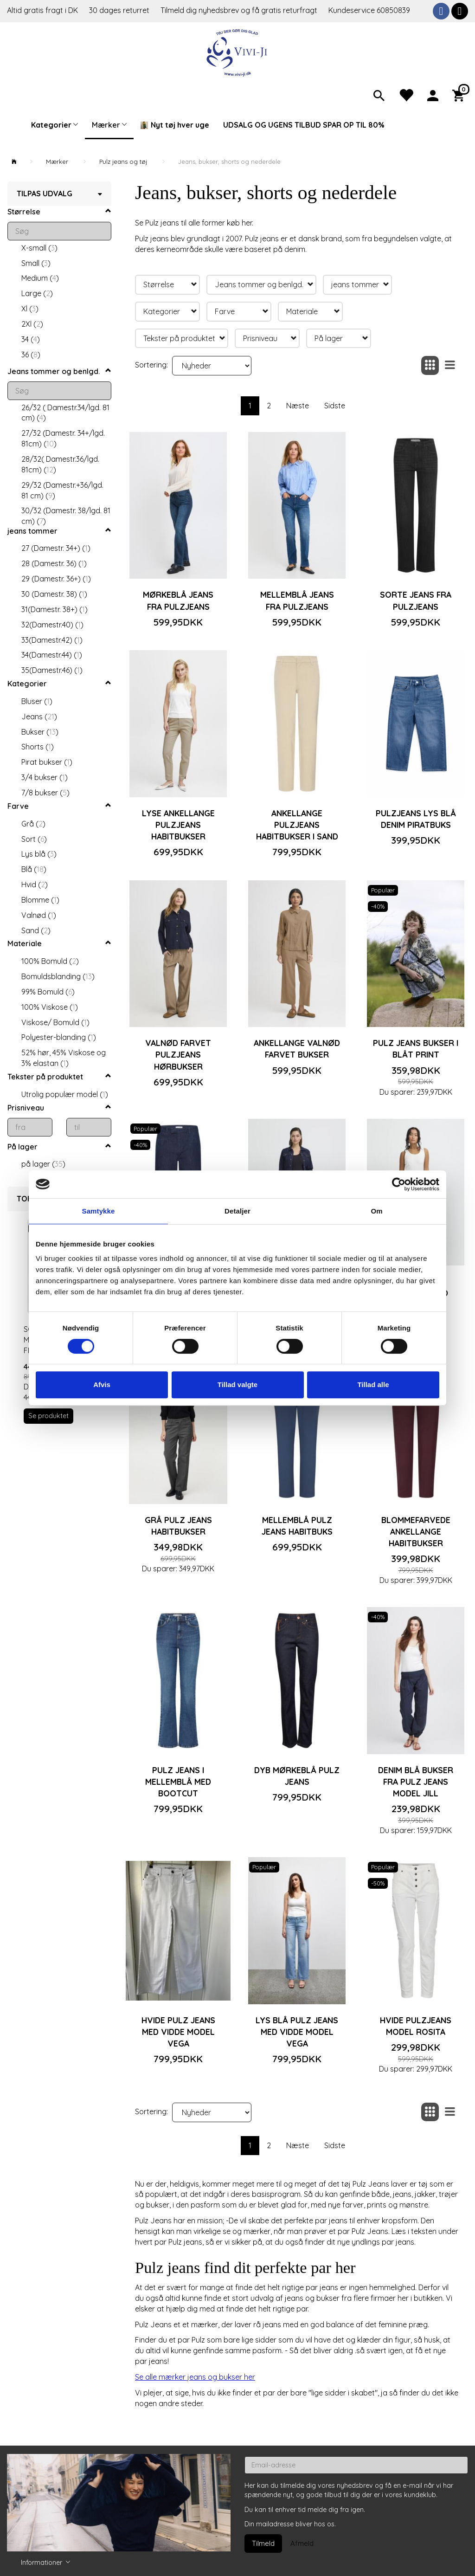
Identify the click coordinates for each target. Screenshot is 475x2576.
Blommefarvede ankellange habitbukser (415, 1531)
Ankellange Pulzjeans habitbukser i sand (297, 824)
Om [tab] (376, 1211)
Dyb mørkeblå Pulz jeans (297, 1776)
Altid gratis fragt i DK (42, 10)
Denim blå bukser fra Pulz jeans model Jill (415, 1781)
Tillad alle (373, 1384)
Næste (297, 405)
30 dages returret (120, 10)
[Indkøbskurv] (460, 95)
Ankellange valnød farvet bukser (297, 1048)
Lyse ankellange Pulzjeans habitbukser (178, 824)
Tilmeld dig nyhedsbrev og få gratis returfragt (239, 10)
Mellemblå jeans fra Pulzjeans (297, 600)
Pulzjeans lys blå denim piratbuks (416, 819)
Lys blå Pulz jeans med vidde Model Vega (297, 2031)
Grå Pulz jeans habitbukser (178, 1526)
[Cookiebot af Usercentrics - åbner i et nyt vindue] (398, 1184)
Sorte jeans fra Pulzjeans (415, 600)
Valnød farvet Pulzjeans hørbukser (178, 1054)
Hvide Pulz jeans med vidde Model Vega (178, 2031)
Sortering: (151, 364)
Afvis (101, 1384)
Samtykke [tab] (98, 1211)
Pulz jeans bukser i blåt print (415, 1048)
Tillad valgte (237, 1384)
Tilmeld (263, 2543)
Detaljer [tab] (237, 1211)
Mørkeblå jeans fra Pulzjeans (178, 600)
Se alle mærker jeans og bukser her (195, 2377)
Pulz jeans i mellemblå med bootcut (178, 1781)
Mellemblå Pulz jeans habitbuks (297, 1526)
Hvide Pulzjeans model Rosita (415, 2026)
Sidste (334, 405)
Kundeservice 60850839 (369, 10)
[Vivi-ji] (237, 51)
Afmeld (302, 2543)
